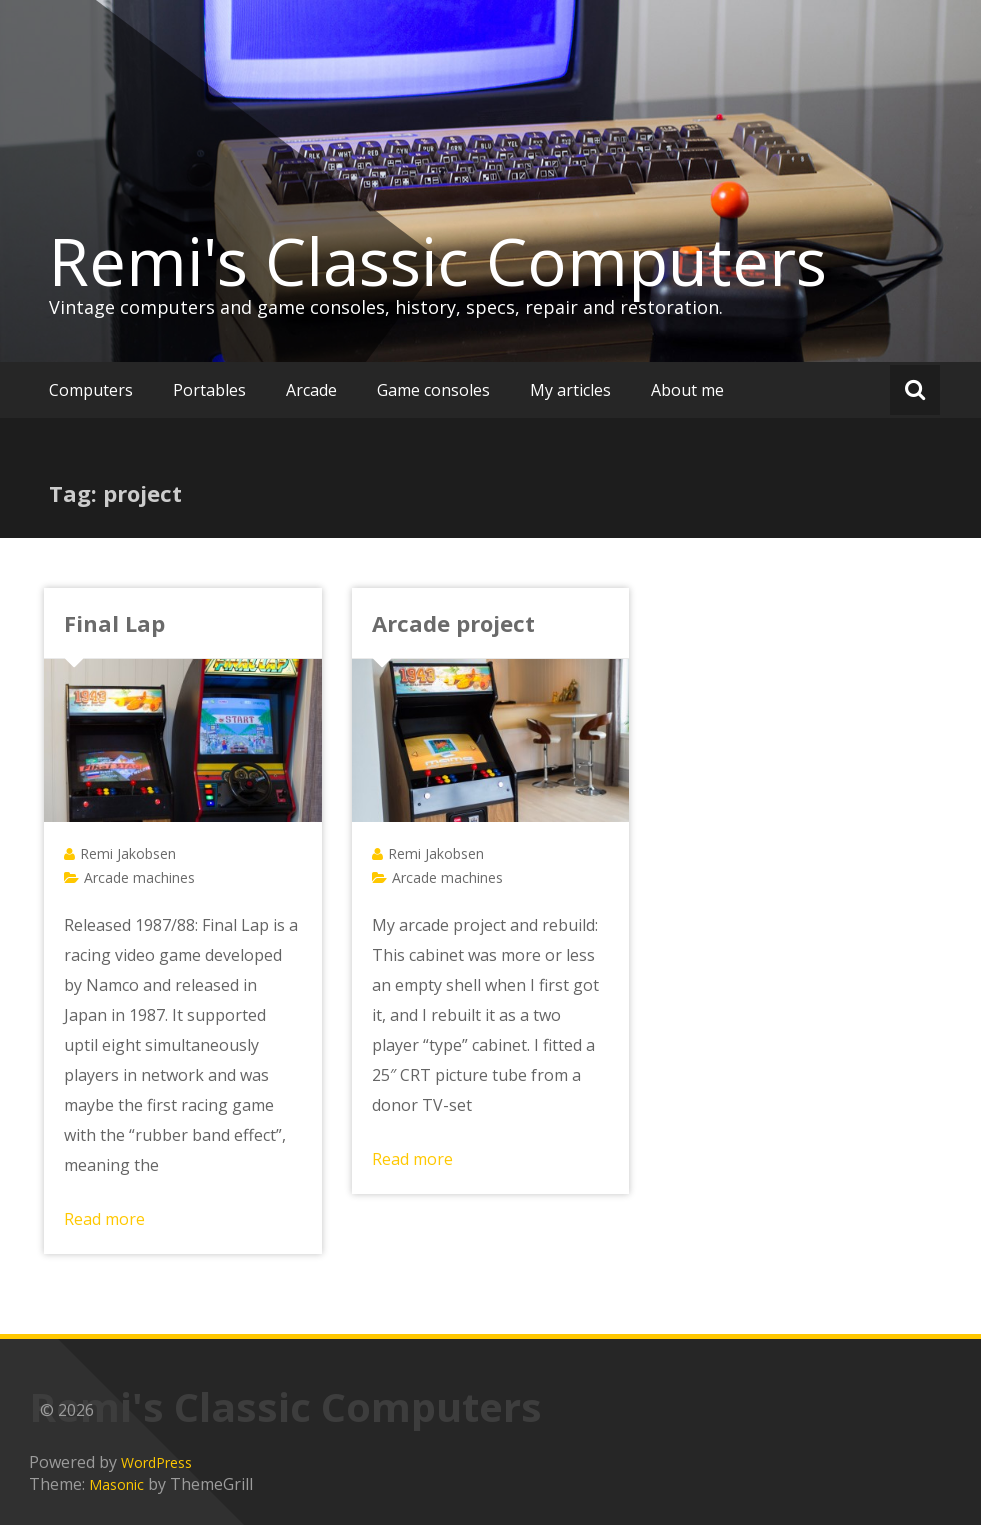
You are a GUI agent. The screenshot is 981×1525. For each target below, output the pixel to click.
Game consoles (433, 390)
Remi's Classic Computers (438, 261)
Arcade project (453, 623)
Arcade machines (139, 877)
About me (687, 390)
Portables (209, 390)
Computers (91, 390)
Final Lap (114, 623)
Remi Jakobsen (128, 853)
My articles (570, 390)
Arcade (311, 390)
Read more (104, 1219)
